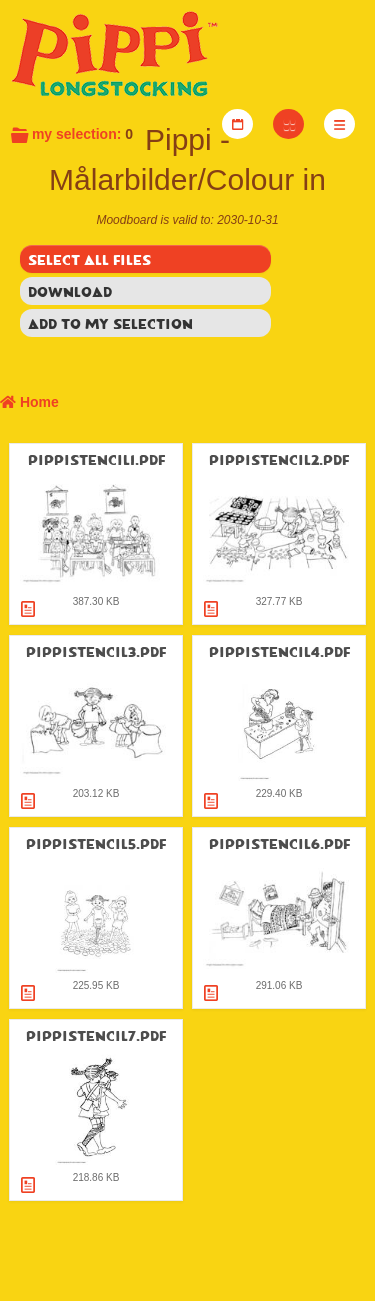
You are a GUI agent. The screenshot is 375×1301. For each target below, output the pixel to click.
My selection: (71, 134)
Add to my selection (110, 323)
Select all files (89, 259)
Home (29, 402)
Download (70, 291)
